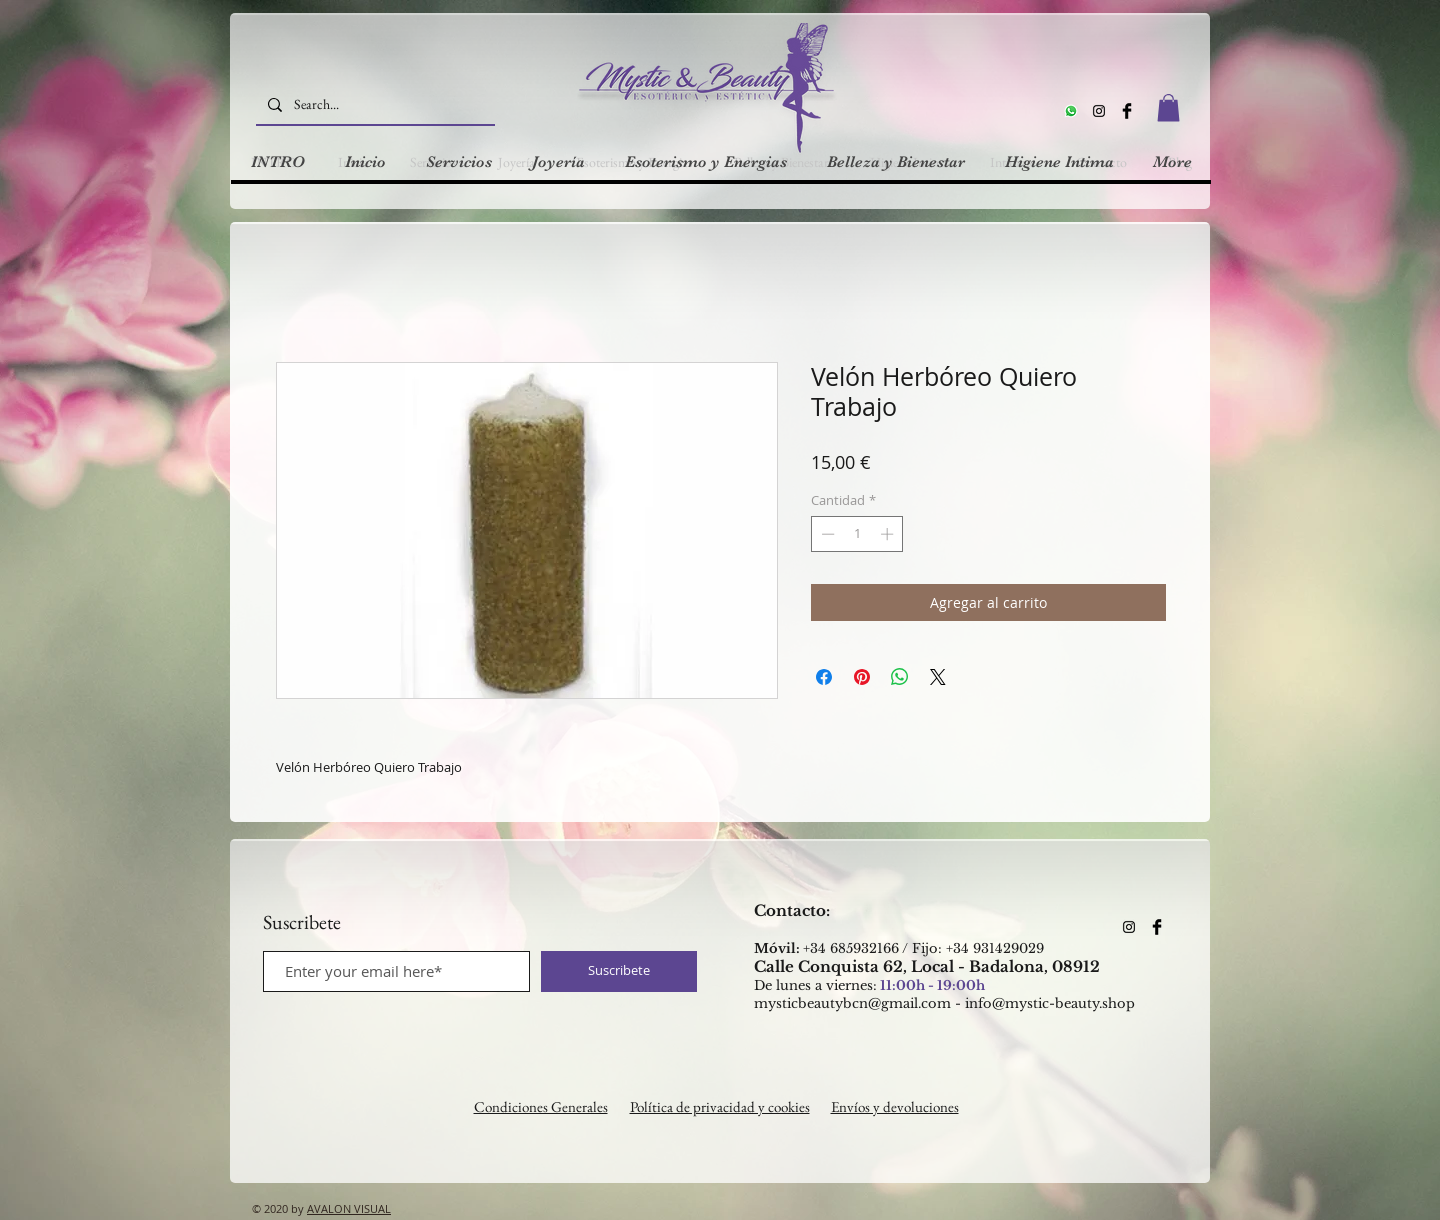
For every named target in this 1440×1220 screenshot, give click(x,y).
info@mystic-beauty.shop (1050, 1003)
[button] (1168, 107)
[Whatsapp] (1071, 111)
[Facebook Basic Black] (1127, 111)
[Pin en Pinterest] (862, 677)
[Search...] (373, 104)
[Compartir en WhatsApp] (900, 677)
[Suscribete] (619, 971)
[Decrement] (826, 534)
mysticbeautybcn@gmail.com (852, 1003)
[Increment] (889, 534)
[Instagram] (1099, 111)
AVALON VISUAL (349, 1208)
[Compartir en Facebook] (824, 677)
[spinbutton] (857, 534)
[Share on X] (938, 677)
